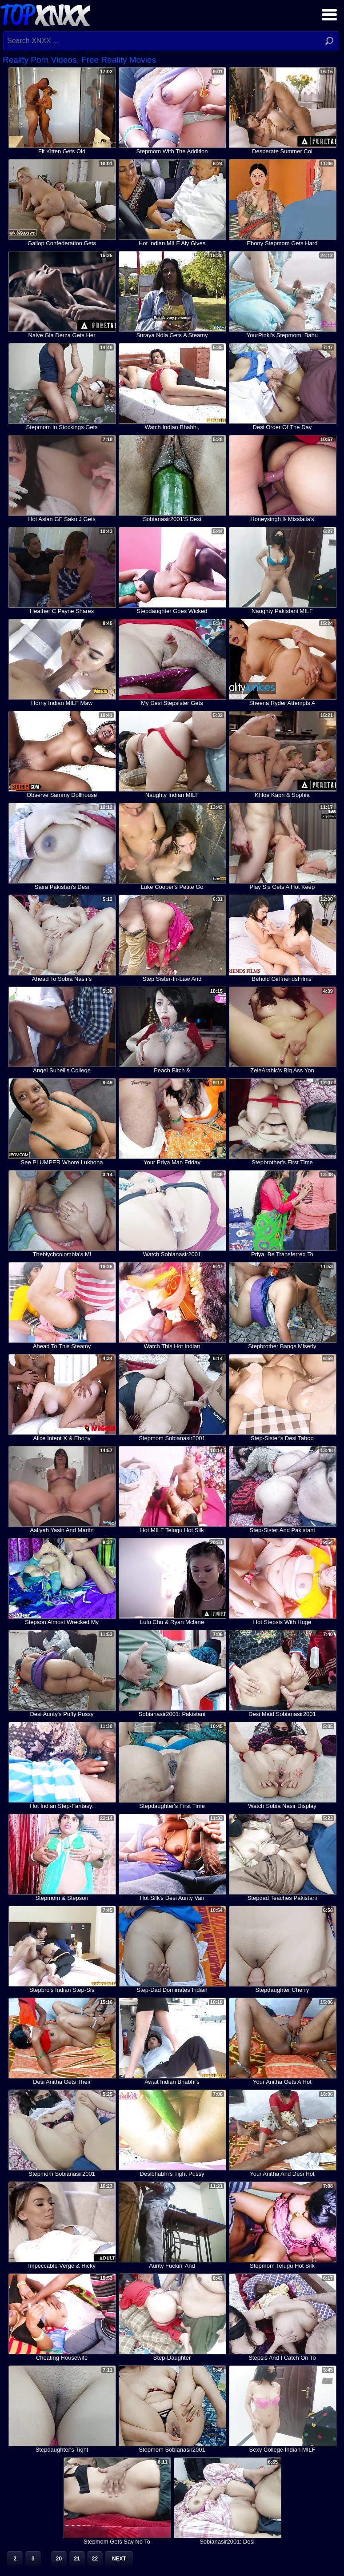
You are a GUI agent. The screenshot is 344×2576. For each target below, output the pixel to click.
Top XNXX (45, 14)
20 (59, 2559)
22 (95, 2559)
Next (119, 2559)
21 (77, 2559)
